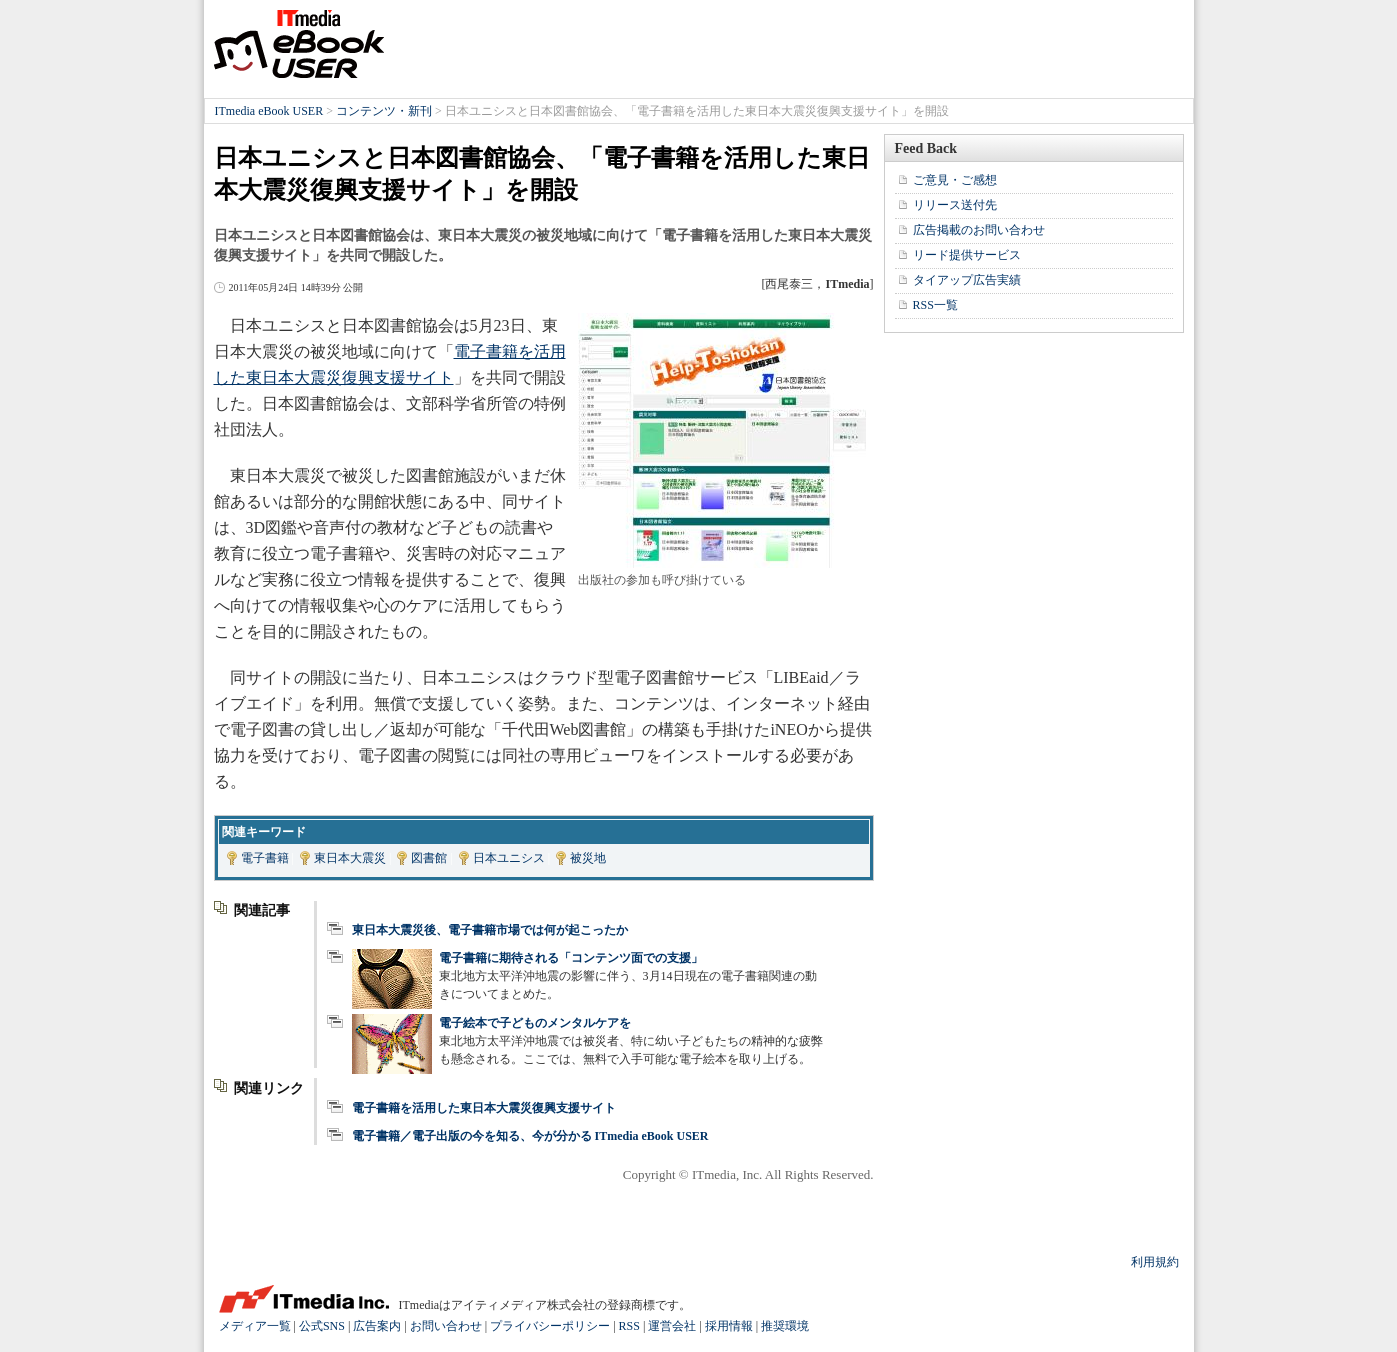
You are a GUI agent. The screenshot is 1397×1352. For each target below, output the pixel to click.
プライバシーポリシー (550, 1326)
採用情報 (729, 1326)
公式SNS (322, 1326)
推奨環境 (785, 1326)
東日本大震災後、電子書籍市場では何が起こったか (490, 930)
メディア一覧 (255, 1326)
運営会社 (672, 1326)
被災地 (588, 858)
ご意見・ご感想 (955, 180)
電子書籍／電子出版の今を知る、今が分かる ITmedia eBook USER (530, 1136)
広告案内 (377, 1326)
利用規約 (1155, 1262)
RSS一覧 (935, 305)
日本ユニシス (509, 858)
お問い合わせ (446, 1326)
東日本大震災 (350, 858)
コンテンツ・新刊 (384, 111)
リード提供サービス (967, 255)
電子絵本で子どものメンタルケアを (535, 1023)
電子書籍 (265, 858)
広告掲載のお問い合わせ (979, 230)
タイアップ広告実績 (967, 280)
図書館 (429, 858)
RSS (629, 1326)
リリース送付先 (955, 205)
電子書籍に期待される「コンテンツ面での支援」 (571, 958)
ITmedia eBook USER (299, 44)
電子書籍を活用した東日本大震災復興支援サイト (484, 1108)
